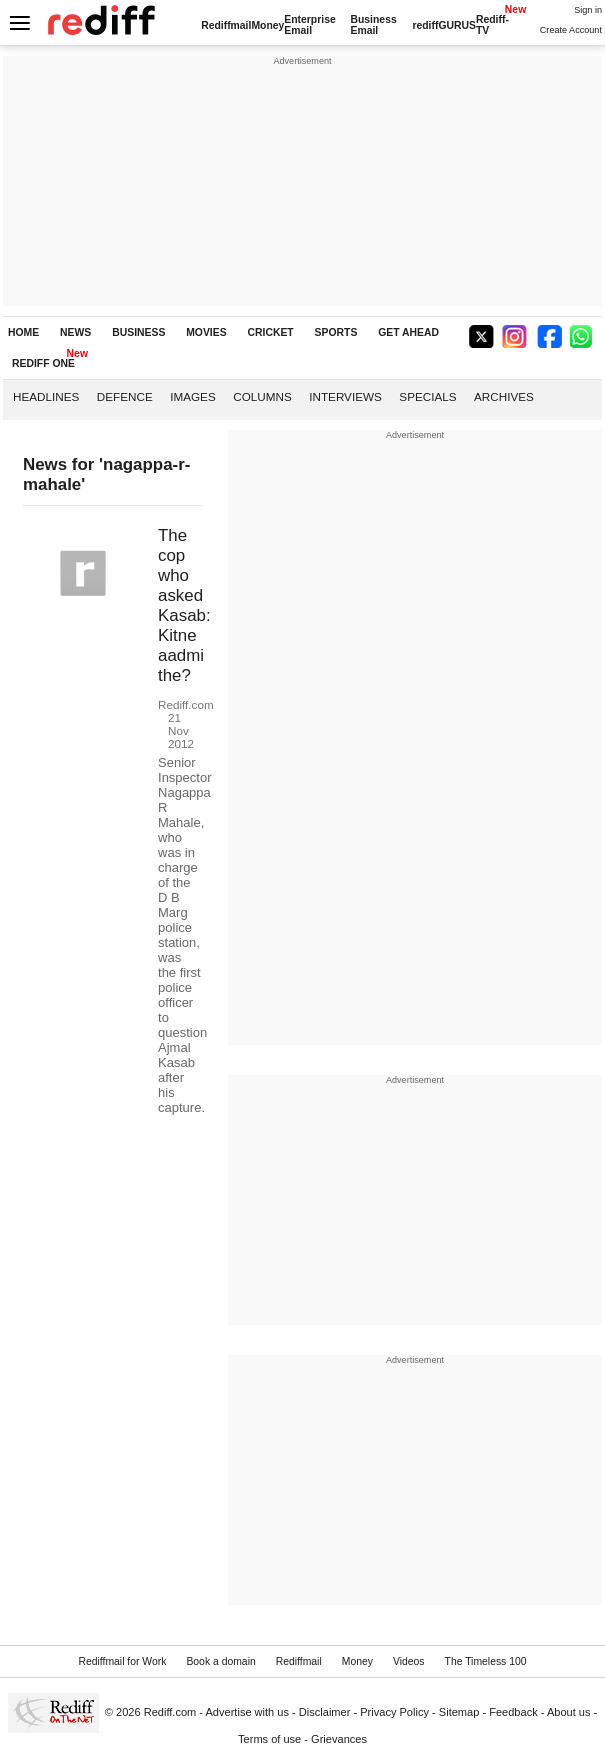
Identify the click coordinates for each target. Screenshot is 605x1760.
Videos (409, 1661)
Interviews (345, 396)
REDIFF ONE (43, 363)
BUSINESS (138, 332)
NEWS (75, 332)
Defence (125, 396)
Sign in (588, 10)
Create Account (571, 30)
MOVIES (206, 332)
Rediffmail (226, 25)
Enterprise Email (309, 25)
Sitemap (459, 1712)
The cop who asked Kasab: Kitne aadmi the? (184, 605)
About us (569, 1712)
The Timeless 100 (486, 1661)
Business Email (373, 25)
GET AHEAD (408, 332)
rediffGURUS (444, 25)
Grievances (339, 1739)
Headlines (46, 396)
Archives (504, 396)
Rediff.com (170, 1712)
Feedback (513, 1712)
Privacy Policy (394, 1712)
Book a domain (220, 1661)
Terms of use (269, 1739)
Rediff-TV (492, 25)
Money (267, 25)
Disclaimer (325, 1712)
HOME (23, 332)
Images (192, 396)
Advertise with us (248, 1712)
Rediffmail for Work (122, 1661)
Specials (427, 396)
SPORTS (336, 332)
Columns (262, 396)
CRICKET (271, 332)
